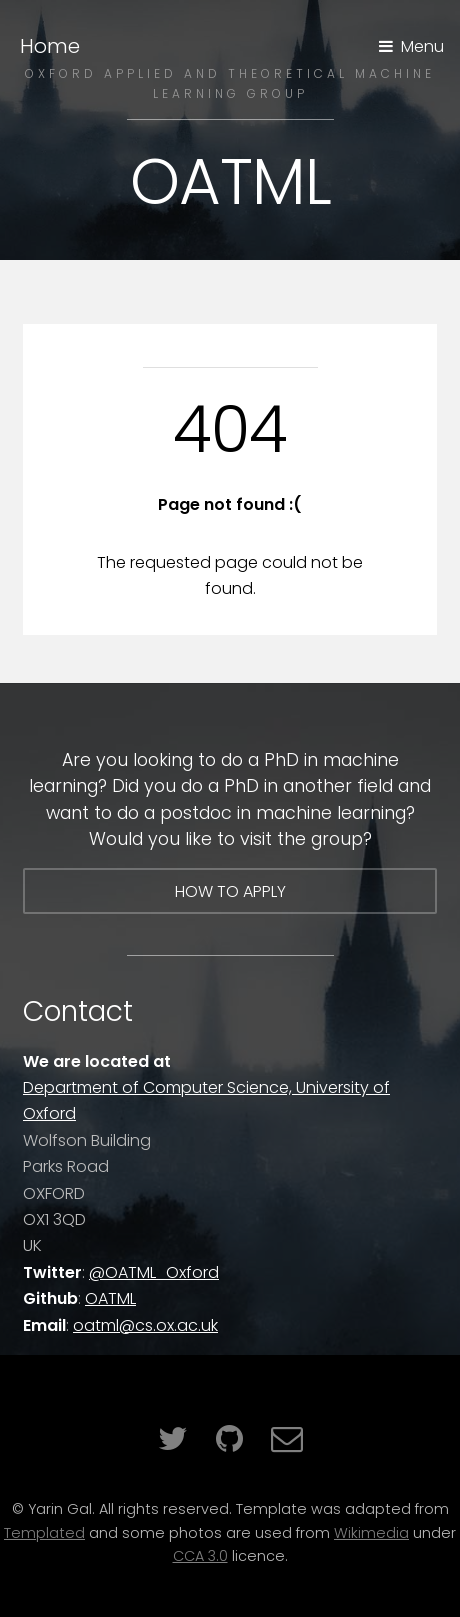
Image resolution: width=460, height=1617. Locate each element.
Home (50, 46)
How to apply (230, 891)
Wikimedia (371, 1533)
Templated (44, 1533)
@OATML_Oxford (154, 1272)
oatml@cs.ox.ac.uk (145, 1325)
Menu (422, 46)
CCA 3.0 (200, 1556)
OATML (110, 1298)
